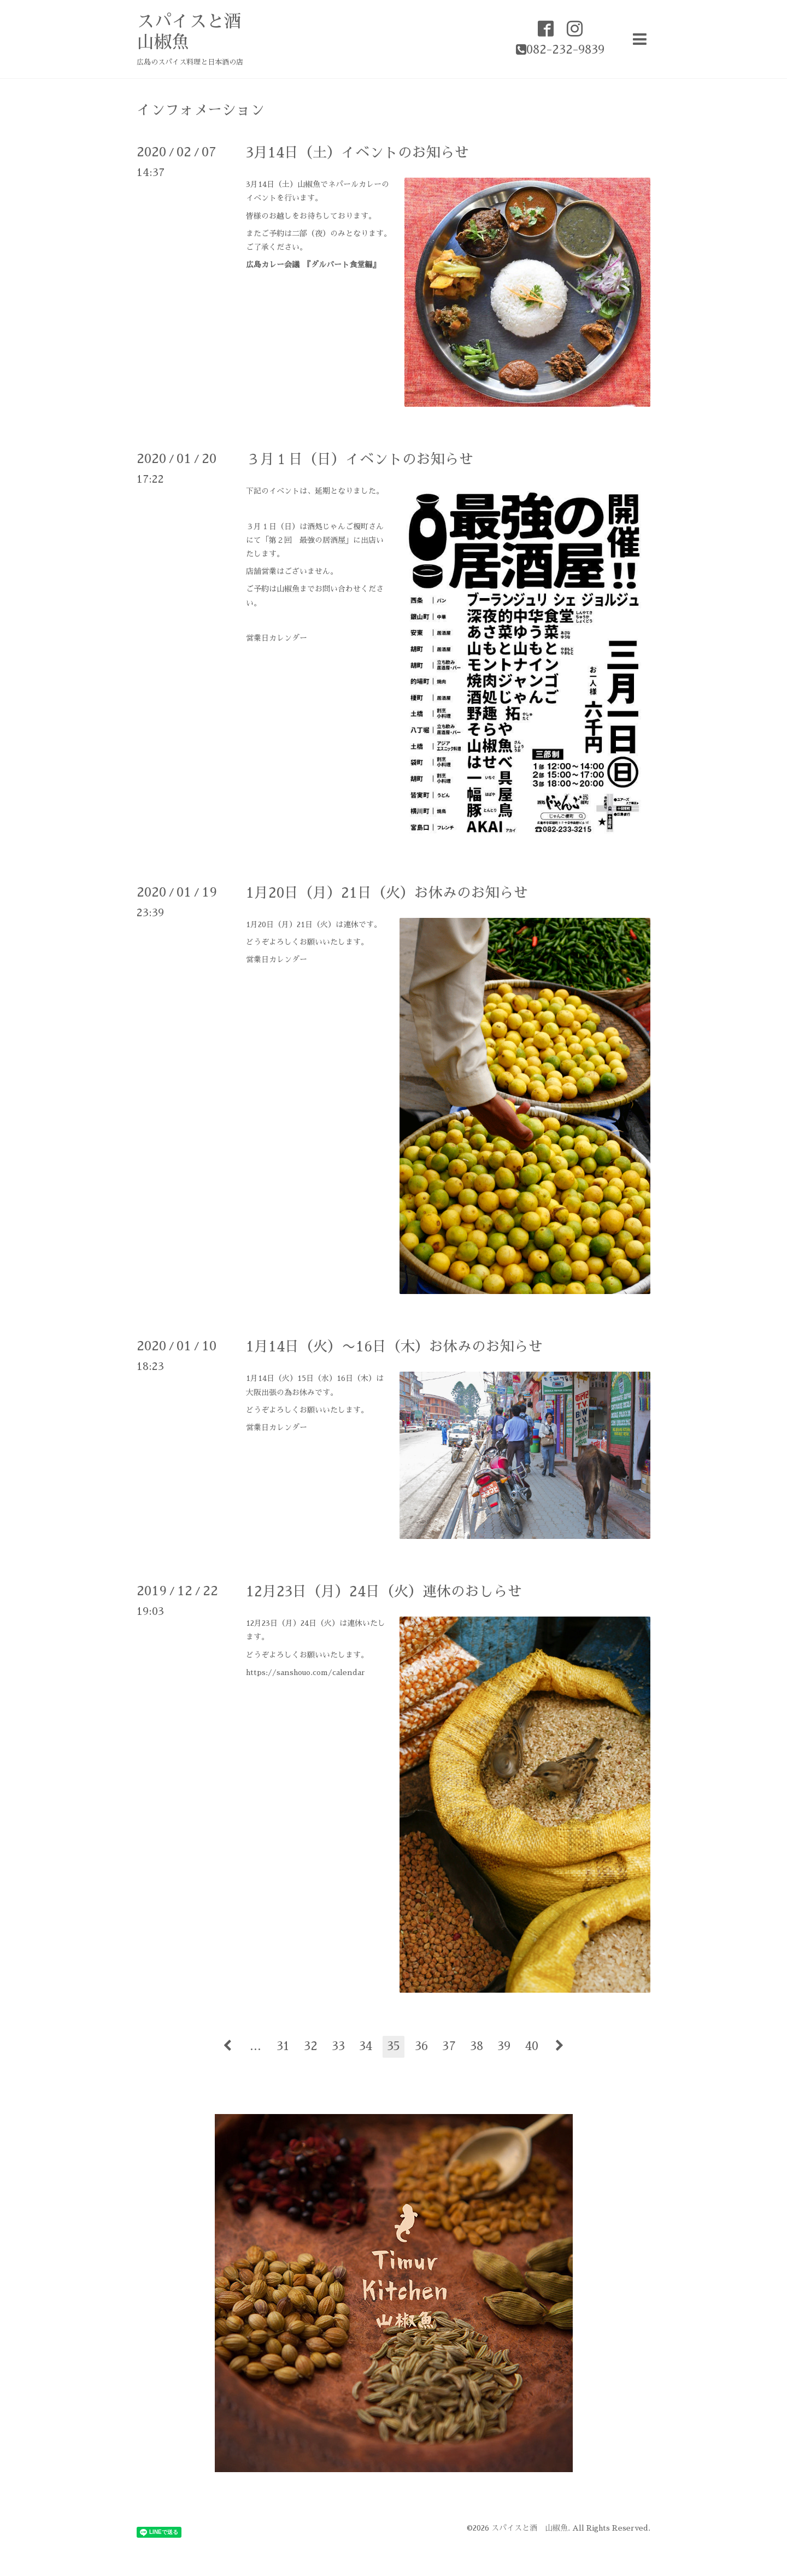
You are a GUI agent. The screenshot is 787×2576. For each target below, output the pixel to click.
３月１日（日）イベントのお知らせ (359, 459)
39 (503, 2046)
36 (421, 2046)
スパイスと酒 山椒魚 (529, 2528)
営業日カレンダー (276, 638)
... (255, 2046)
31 (283, 2046)
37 (449, 2046)
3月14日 (260, 184)
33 (338, 2046)
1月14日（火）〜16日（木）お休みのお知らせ (394, 1346)
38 (476, 2046)
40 (531, 2046)
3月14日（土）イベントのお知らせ (357, 152)
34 (365, 2046)
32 (311, 2046)
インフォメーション (201, 110)
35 (393, 2046)
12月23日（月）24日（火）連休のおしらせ (384, 1591)
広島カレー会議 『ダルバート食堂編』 (313, 264)
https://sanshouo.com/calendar (305, 1672)
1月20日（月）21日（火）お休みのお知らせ (387, 893)
